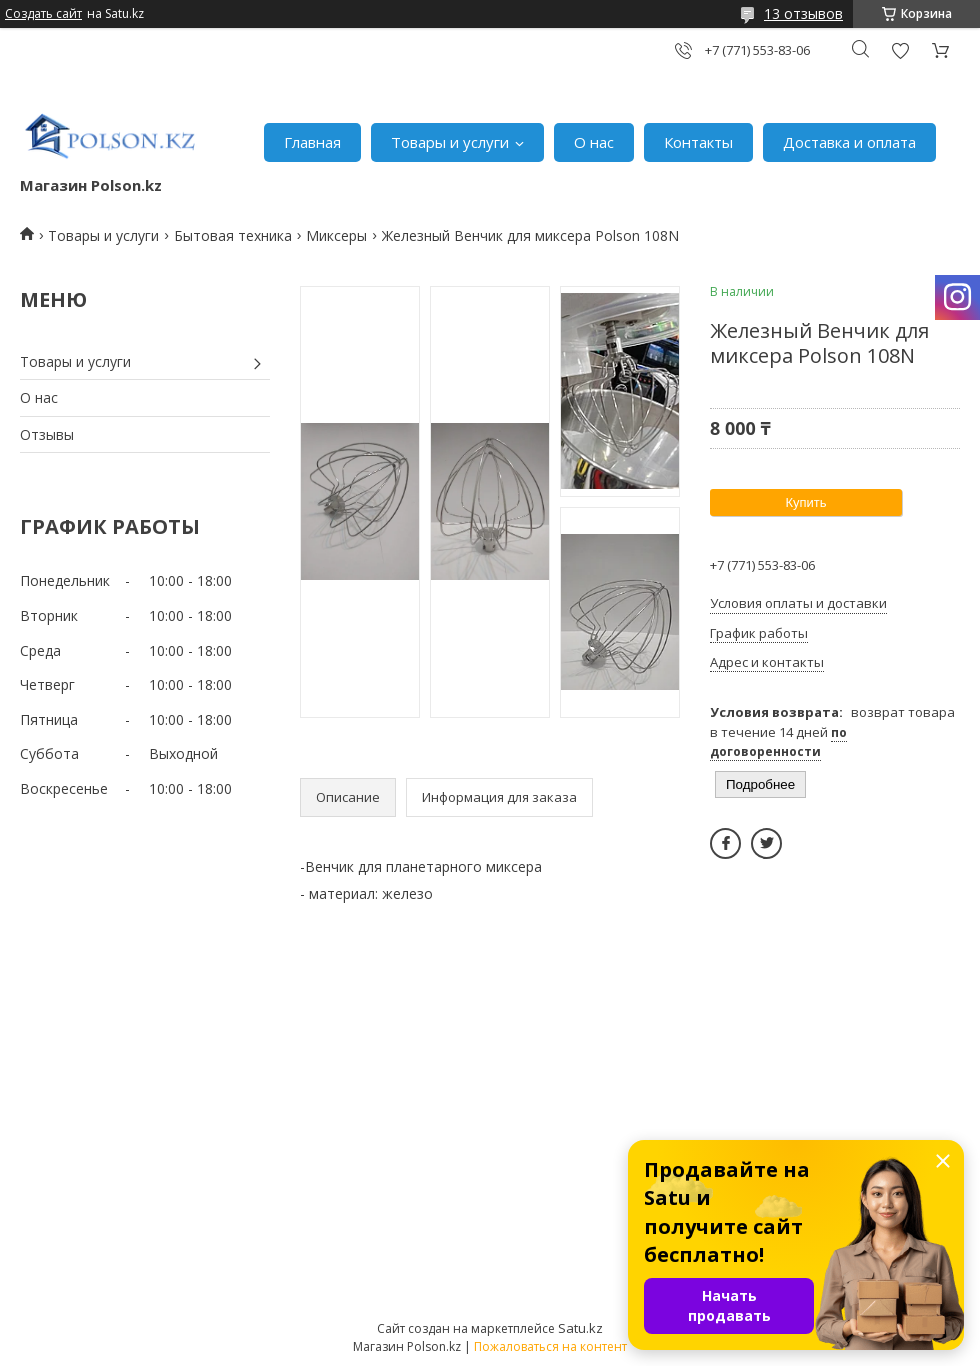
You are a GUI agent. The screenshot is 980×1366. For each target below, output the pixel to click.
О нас (594, 142)
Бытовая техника (233, 235)
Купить (805, 502)
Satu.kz (580, 1328)
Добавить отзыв (900, 50)
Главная (312, 142)
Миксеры (336, 235)
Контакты (698, 142)
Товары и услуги (450, 142)
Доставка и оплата (849, 142)
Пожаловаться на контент (550, 1346)
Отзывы (47, 434)
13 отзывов (803, 13)
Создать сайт (43, 14)
